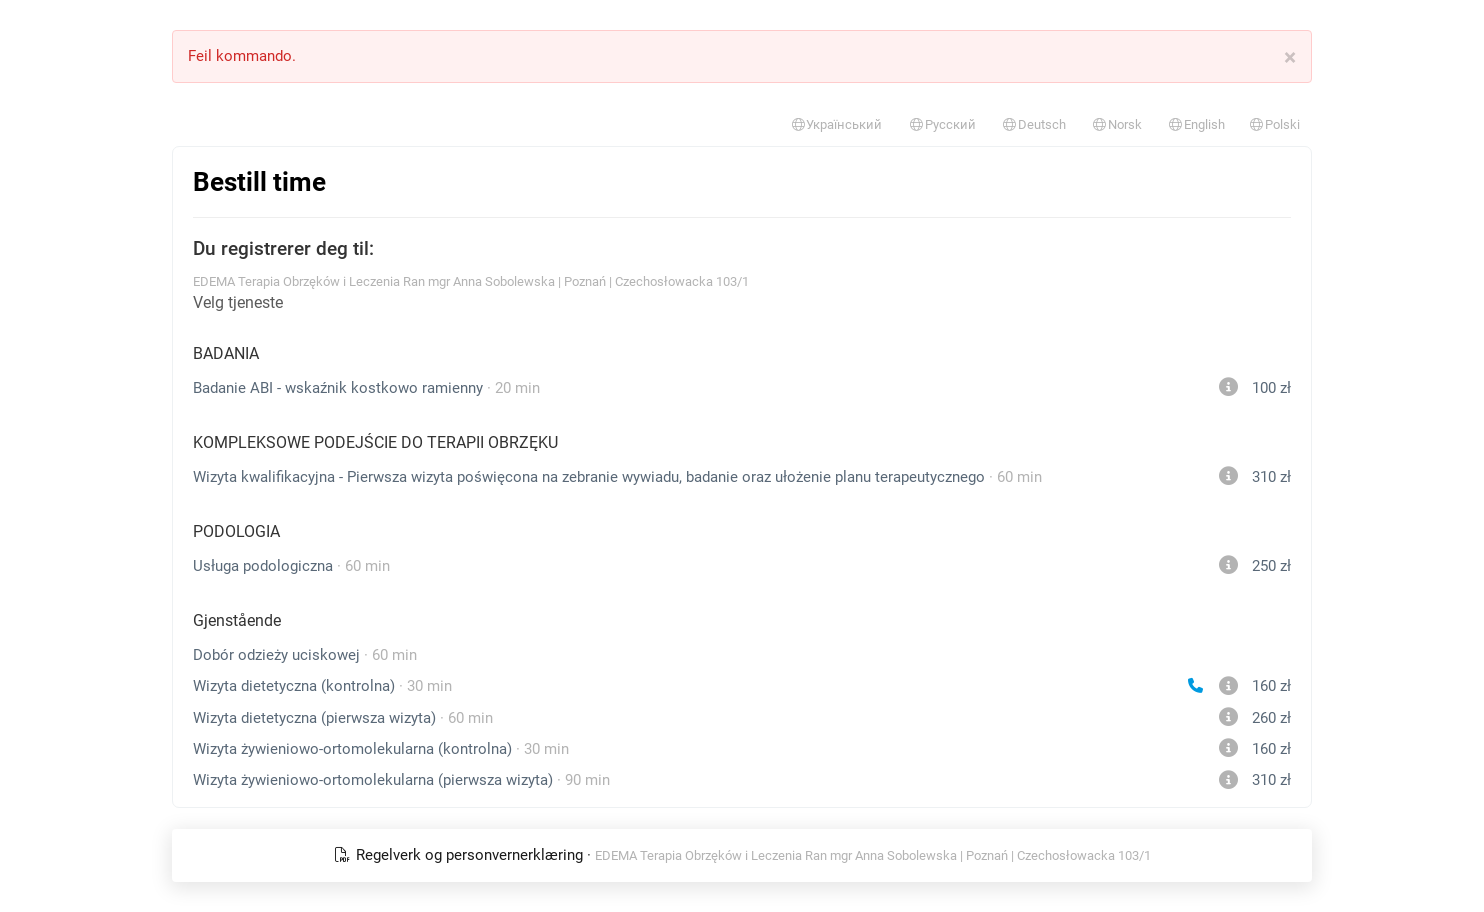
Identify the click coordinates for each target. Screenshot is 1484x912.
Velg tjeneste (238, 302)
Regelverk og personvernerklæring (460, 855)
